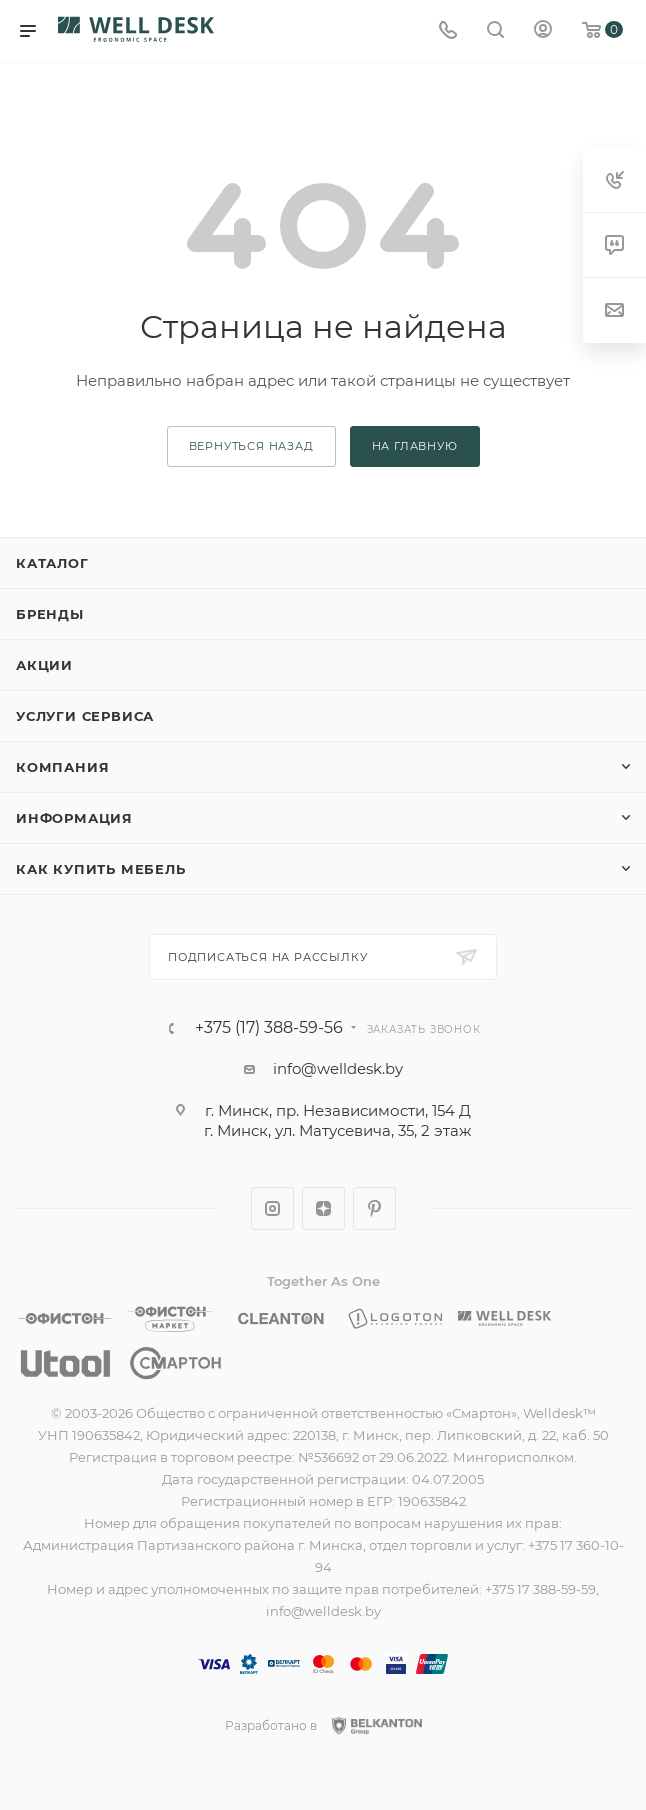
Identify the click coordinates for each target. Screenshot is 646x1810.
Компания (62, 767)
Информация (74, 818)
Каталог (52, 563)
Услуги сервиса (85, 716)
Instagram (272, 1208)
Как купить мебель (101, 869)
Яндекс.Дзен (323, 1208)
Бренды (50, 614)
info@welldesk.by (338, 1068)
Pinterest (374, 1208)
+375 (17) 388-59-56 (269, 1028)
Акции (44, 665)
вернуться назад (251, 446)
